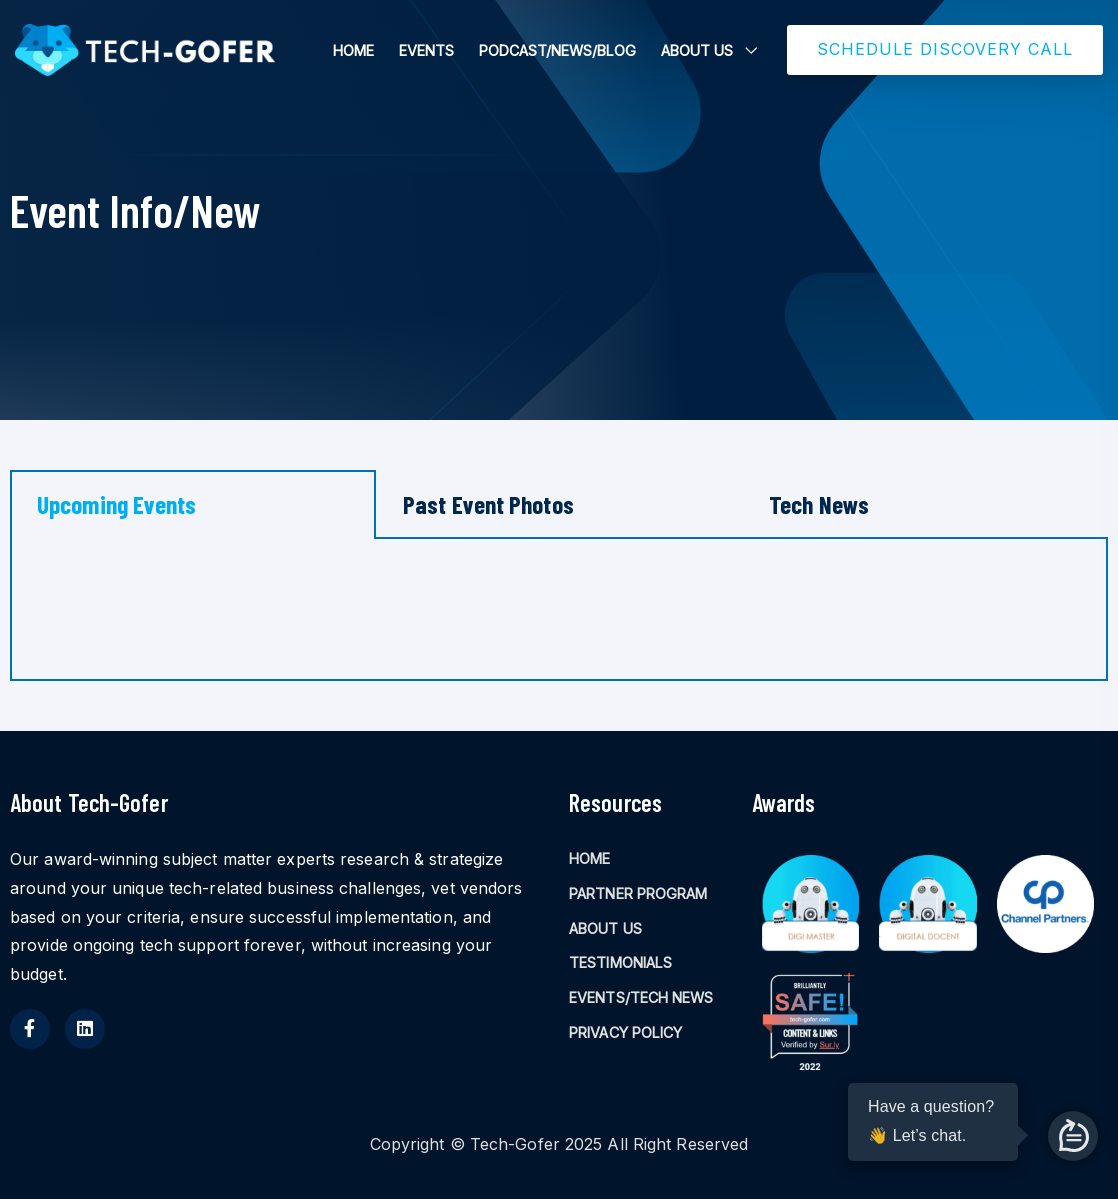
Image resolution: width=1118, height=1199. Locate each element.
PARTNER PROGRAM (638, 893)
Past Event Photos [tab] (488, 504)
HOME (353, 50)
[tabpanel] (559, 610)
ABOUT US (697, 50)
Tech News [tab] (819, 504)
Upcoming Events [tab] (117, 504)
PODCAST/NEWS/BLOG (557, 50)
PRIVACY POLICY (625, 1032)
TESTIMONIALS (620, 962)
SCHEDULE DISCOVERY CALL (945, 49)
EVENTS (426, 50)
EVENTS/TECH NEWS (641, 997)
